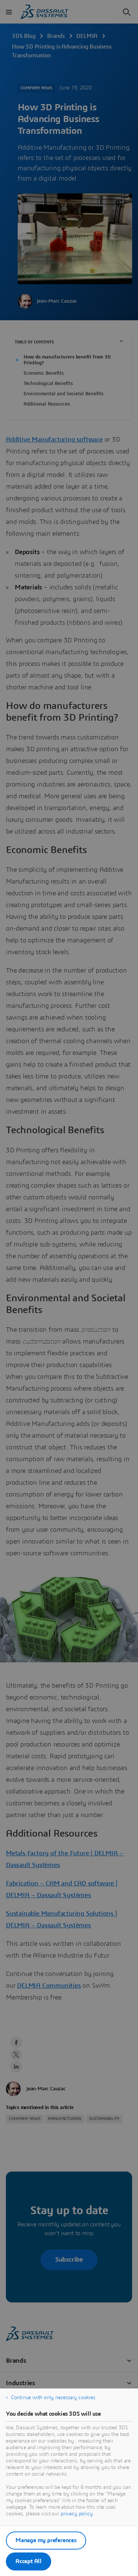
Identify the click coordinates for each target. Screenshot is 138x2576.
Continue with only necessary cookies (53, 2397)
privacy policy (77, 2513)
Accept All (28, 2561)
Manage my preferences (46, 2540)
